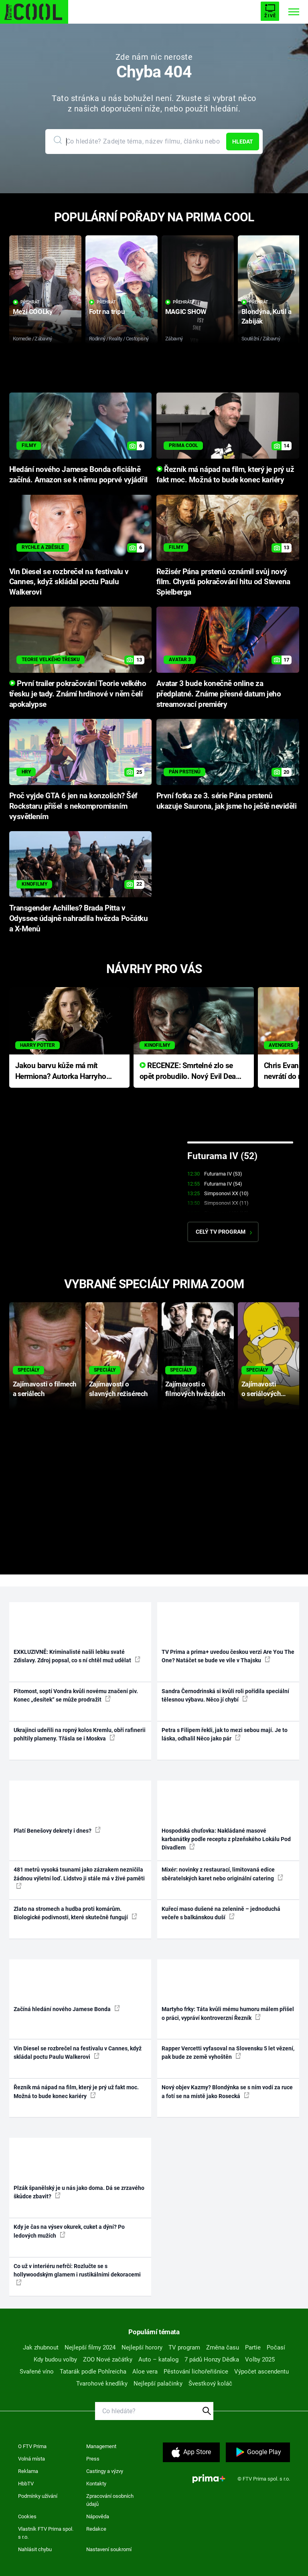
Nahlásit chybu (35, 2549)
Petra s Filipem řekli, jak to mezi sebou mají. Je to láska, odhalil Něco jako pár (225, 1734)
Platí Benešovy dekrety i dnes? (57, 1830)
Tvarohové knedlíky (102, 2383)
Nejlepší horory (142, 2347)
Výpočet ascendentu (261, 2371)
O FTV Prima (32, 2446)
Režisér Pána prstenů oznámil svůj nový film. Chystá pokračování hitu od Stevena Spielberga (223, 582)
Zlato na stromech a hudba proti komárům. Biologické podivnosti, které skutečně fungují (75, 1913)
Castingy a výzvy (104, 2471)
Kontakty (96, 2484)
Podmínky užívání (37, 2496)
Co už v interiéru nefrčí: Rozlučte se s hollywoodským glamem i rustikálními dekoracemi (77, 2274)
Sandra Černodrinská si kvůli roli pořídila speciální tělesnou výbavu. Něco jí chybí (225, 1695)
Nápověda (97, 2516)
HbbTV (26, 2484)
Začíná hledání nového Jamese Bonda (67, 2008)
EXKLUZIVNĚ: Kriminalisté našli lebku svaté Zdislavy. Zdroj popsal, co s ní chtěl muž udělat (77, 1656)
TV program (184, 2347)
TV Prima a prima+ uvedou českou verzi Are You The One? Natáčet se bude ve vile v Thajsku (228, 1656)
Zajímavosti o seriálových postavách (261, 1389)
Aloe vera (145, 2371)
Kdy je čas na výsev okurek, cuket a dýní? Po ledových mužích (69, 2231)
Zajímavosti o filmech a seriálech (45, 1388)
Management (101, 2446)
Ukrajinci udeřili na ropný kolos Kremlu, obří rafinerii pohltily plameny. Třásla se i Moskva (80, 1734)
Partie (253, 2347)
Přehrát (26, 302)
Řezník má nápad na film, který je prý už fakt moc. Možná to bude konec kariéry (76, 2091)
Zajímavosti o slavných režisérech (118, 1388)
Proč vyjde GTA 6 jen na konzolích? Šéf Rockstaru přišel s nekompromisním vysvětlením (73, 806)
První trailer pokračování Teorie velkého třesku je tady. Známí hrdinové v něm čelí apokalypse (77, 694)
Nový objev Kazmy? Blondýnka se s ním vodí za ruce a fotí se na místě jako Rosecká (227, 2091)
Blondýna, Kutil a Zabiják (266, 316)
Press (92, 2459)
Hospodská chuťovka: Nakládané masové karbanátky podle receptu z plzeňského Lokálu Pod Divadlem (226, 1839)
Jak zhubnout (41, 2347)
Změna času (222, 2347)
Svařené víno (37, 2371)
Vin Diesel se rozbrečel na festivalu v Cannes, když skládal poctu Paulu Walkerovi (69, 582)
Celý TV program (224, 1231)
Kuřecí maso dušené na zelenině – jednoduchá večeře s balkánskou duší (221, 1913)
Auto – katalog (158, 2359)
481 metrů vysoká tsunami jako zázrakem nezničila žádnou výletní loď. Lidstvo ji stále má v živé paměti (79, 1877)
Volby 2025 (260, 2359)
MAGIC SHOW (186, 312)
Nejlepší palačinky (158, 2383)
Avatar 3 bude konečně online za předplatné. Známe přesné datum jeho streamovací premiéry (218, 694)
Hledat (242, 141)
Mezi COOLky (33, 312)
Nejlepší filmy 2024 (90, 2347)
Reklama (28, 2471)
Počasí (276, 2347)
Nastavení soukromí (109, 2549)
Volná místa (31, 2459)
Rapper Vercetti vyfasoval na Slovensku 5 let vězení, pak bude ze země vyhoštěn (228, 2052)
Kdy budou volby (55, 2359)
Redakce (96, 2529)
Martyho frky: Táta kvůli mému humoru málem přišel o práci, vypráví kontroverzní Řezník (228, 2013)
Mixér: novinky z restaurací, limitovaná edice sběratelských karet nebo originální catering (222, 1873)
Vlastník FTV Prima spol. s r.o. (45, 2533)
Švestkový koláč (210, 2383)
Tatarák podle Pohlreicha (93, 2371)
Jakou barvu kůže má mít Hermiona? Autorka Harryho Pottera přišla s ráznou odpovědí (60, 1071)
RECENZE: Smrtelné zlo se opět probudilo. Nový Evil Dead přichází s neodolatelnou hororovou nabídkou (190, 1071)
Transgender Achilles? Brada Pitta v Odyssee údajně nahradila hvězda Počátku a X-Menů (78, 918)
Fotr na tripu (107, 312)
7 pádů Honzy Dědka (211, 2359)
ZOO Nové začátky (107, 2359)
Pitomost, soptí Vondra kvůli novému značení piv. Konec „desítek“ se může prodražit (76, 1695)
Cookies (27, 2516)
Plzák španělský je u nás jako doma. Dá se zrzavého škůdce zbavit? (79, 2192)
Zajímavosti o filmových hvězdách (195, 1388)
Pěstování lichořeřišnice (196, 2371)
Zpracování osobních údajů (110, 2500)
